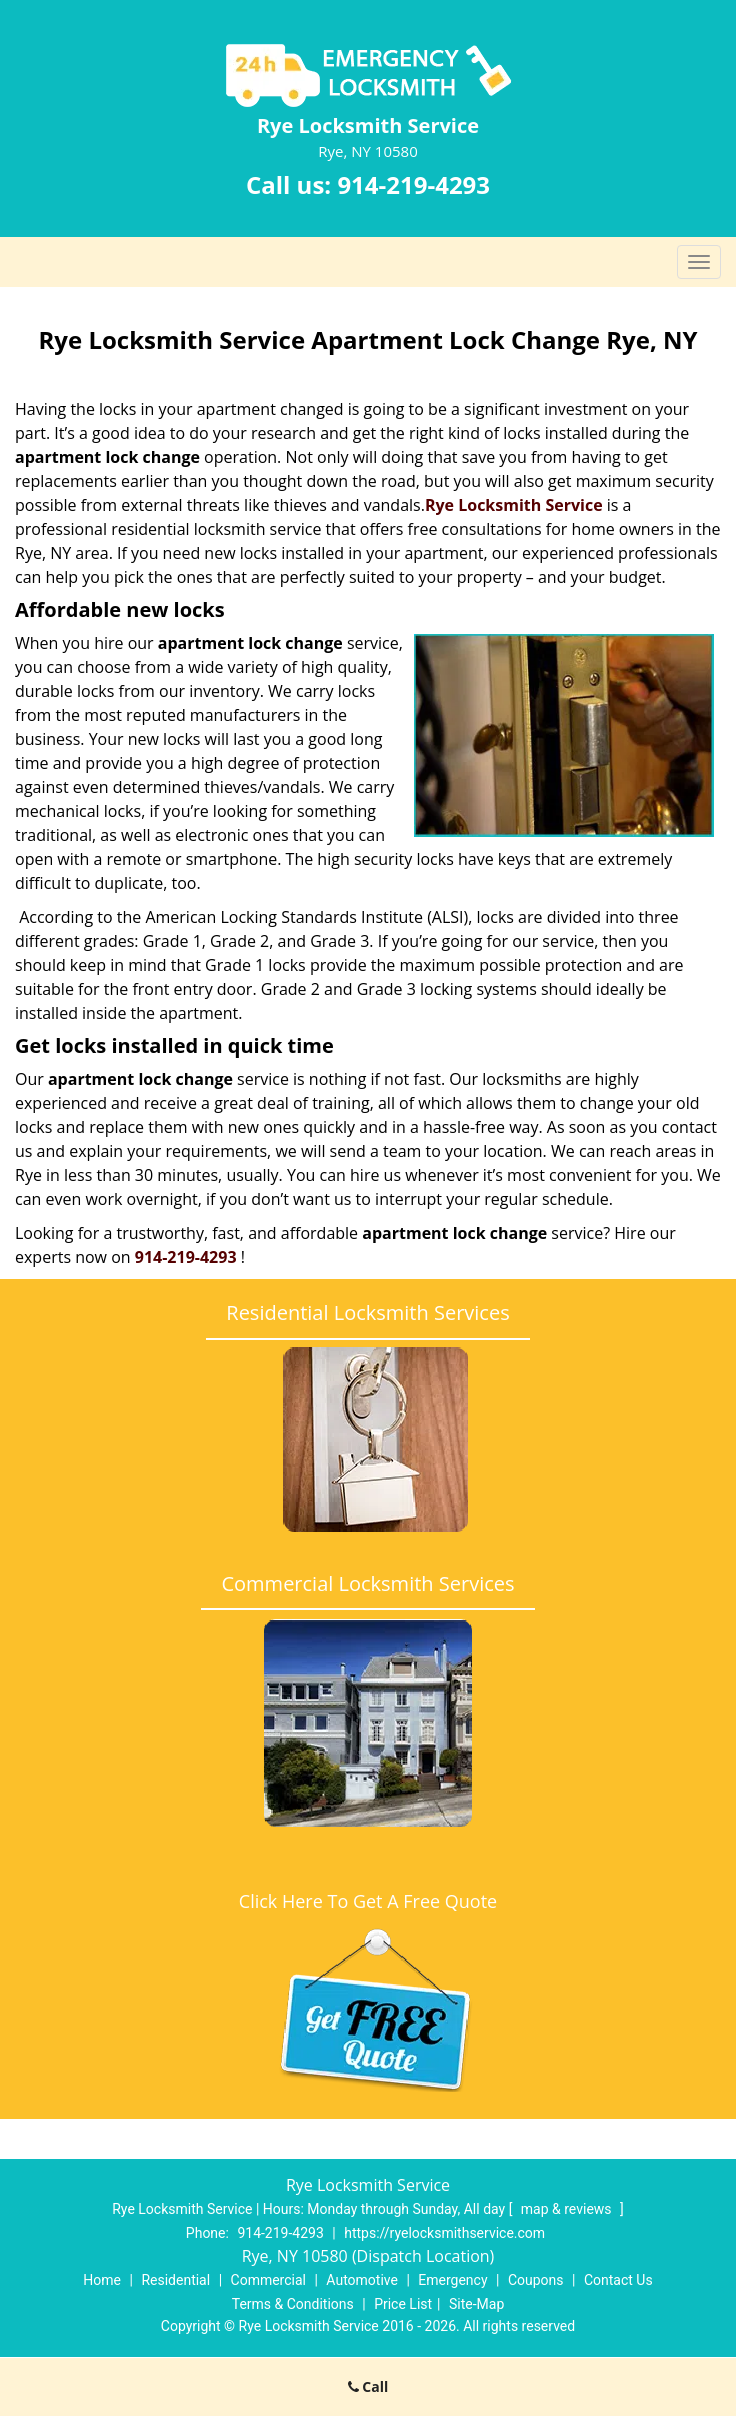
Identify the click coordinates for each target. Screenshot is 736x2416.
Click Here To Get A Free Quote (368, 1901)
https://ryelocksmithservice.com (444, 2233)
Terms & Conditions (293, 2304)
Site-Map (476, 2304)
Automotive (362, 2280)
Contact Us (618, 2280)
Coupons (536, 2280)
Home (102, 2280)
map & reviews (568, 2209)
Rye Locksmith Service (514, 505)
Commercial (268, 2280)
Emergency (452, 2280)
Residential (175, 2280)
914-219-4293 (413, 184)
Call (368, 2386)
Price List (403, 2304)
